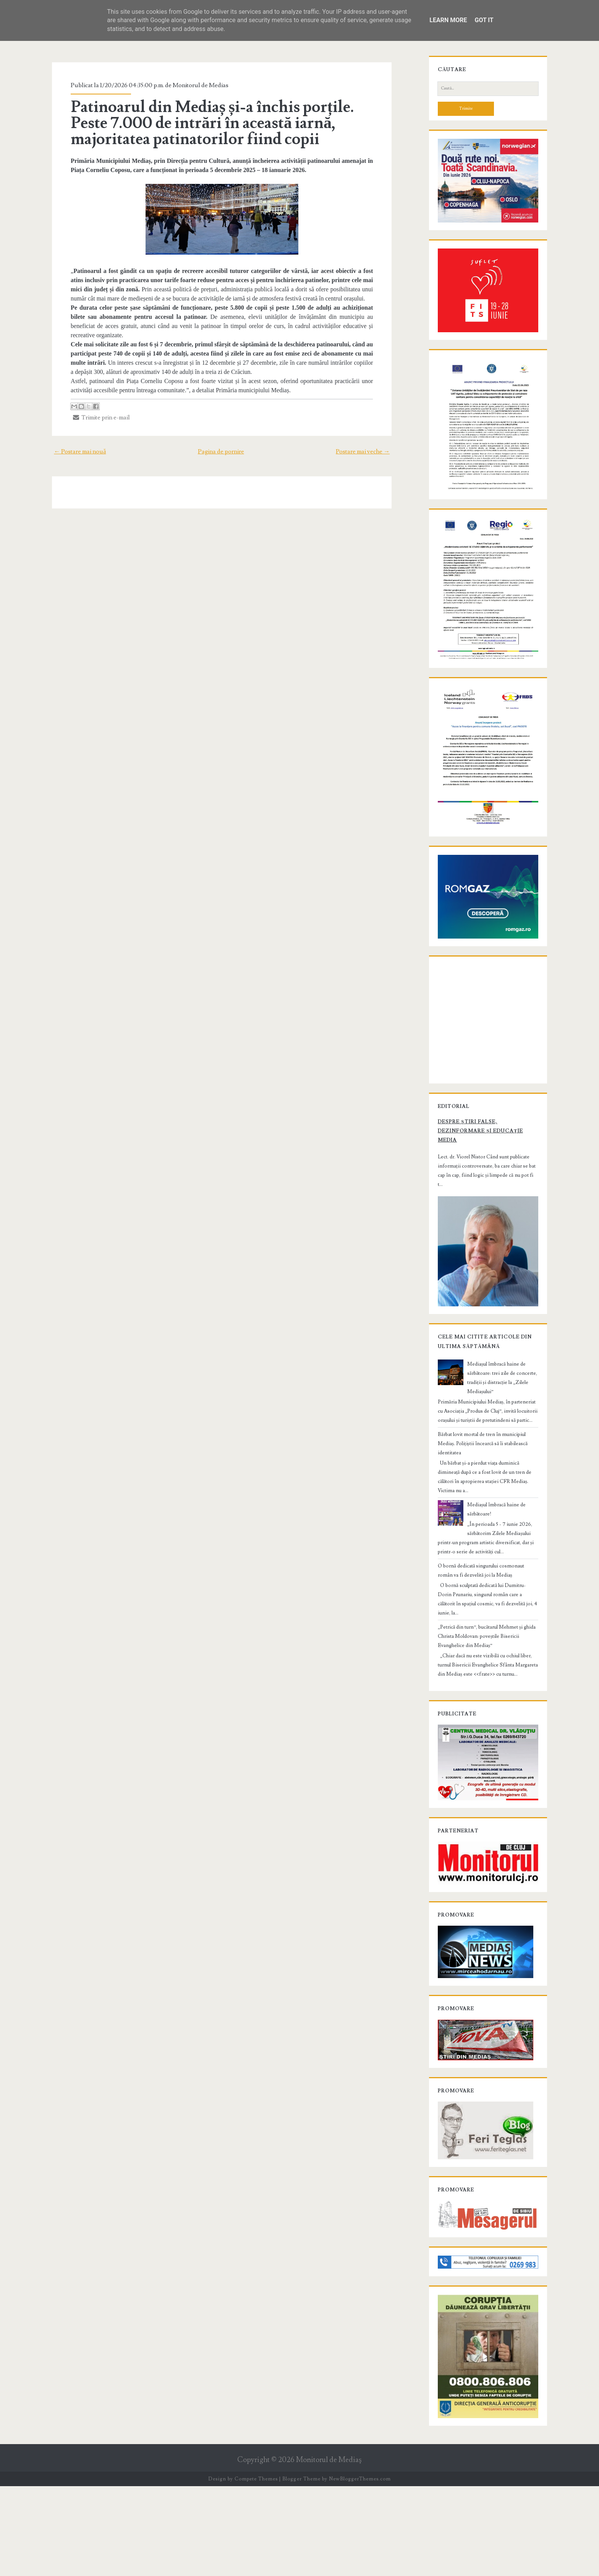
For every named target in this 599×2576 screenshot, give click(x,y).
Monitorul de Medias (194, 85)
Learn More (448, 20)
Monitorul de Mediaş (328, 2549)
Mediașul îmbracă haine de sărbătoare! (502, 1576)
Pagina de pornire (221, 442)
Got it (483, 20)
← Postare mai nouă (72, 442)
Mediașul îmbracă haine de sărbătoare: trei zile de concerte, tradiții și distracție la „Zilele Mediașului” (502, 1462)
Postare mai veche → (370, 442)
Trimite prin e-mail (94, 408)
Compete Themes (256, 2568)
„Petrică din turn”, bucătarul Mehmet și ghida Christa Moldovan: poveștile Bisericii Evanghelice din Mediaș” (486, 1689)
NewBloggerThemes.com (360, 2568)
